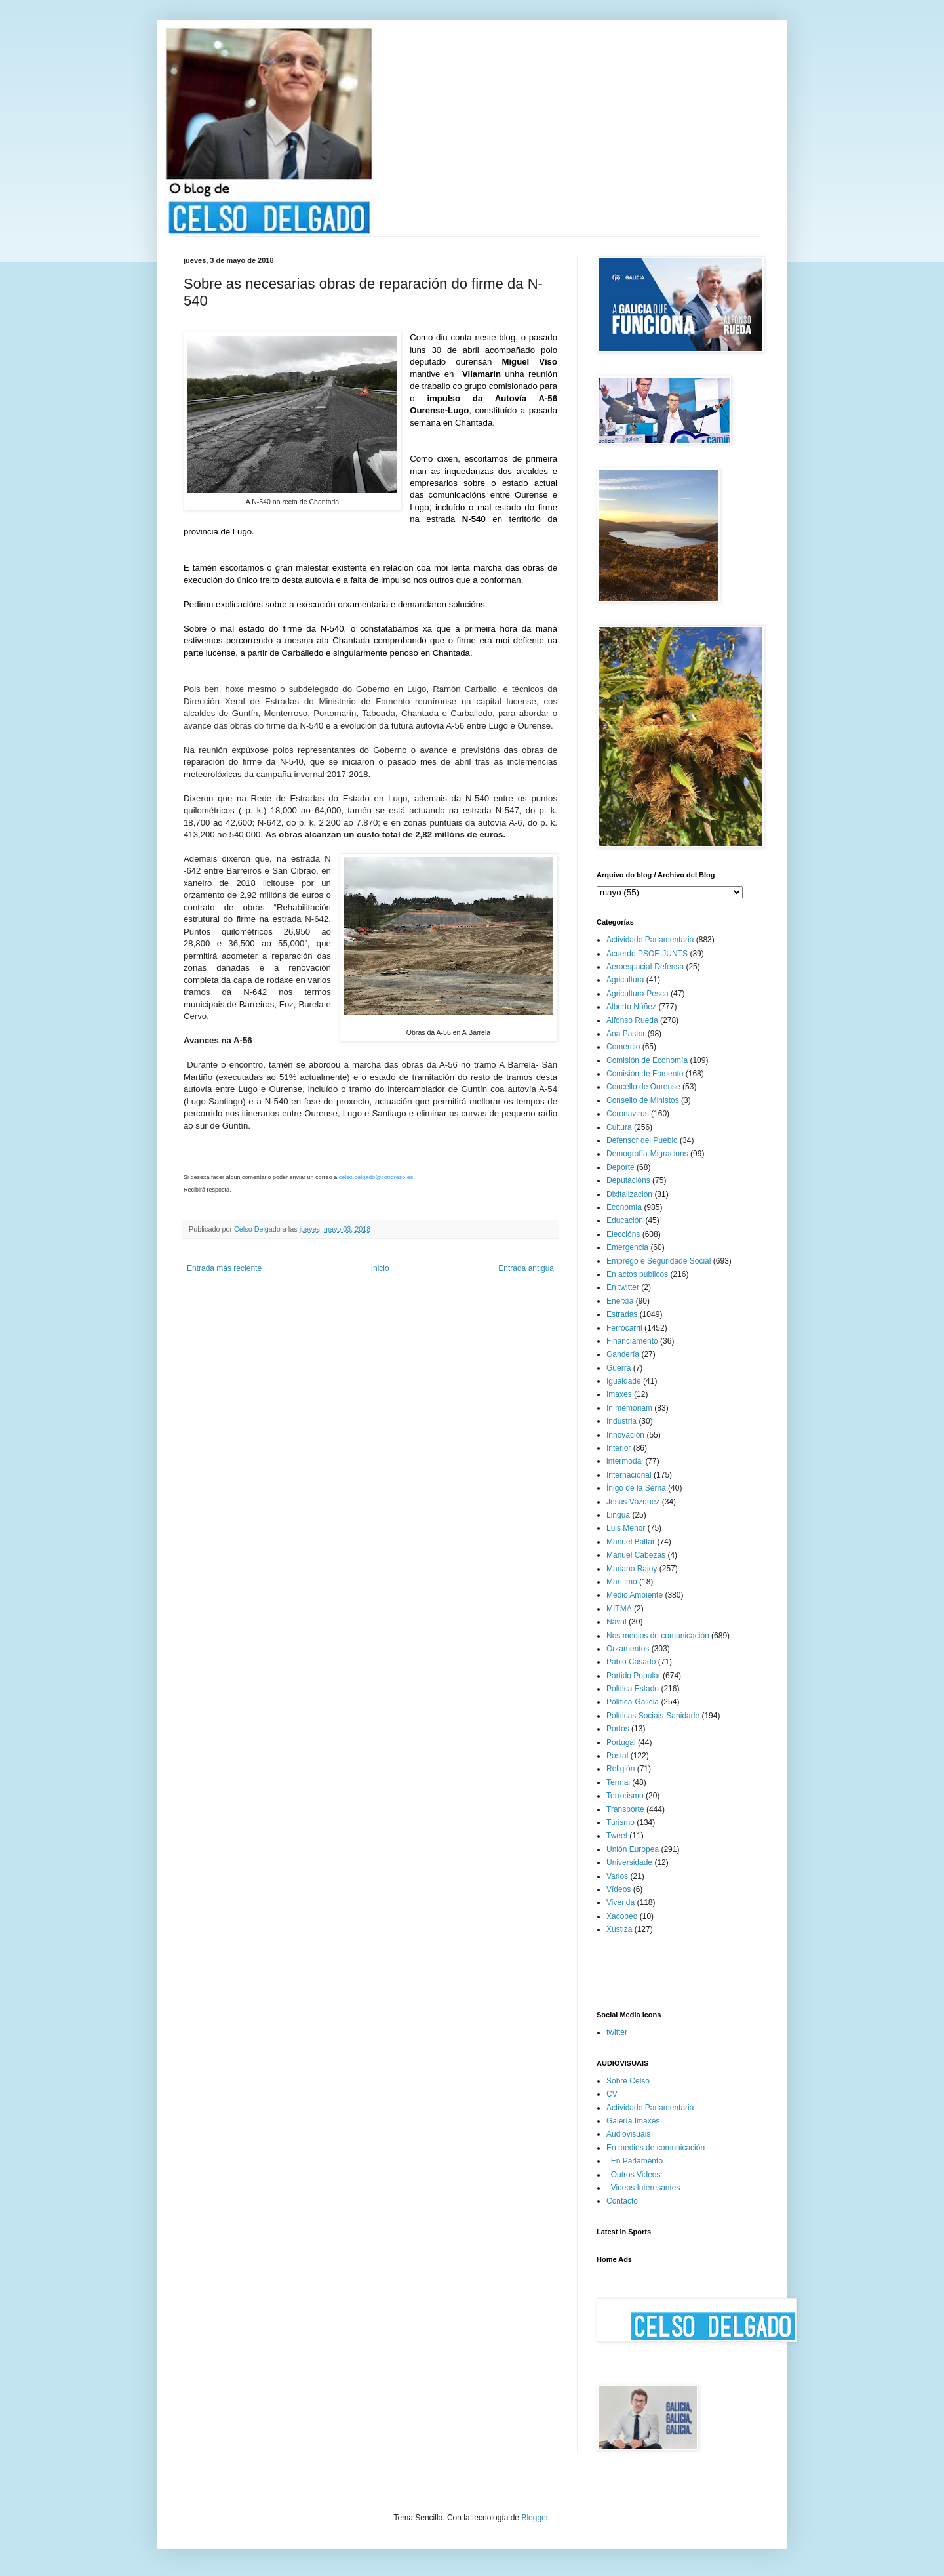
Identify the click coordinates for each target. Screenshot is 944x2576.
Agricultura (625, 979)
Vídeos (618, 1889)
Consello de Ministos (642, 1100)
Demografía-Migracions (647, 1153)
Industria (621, 1421)
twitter (616, 2032)
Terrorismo (625, 1795)
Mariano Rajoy (631, 1568)
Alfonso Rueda (632, 1020)
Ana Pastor (625, 1033)
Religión (620, 1768)
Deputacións (628, 1180)
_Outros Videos (633, 2174)
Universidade (629, 1862)
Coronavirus (627, 1113)
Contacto (622, 2200)
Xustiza (619, 1929)
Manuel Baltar (630, 1541)
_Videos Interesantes (643, 2187)
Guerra (618, 1368)
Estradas (621, 1314)
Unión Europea (632, 1849)
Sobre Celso (628, 2080)
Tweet (616, 1835)
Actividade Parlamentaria (650, 939)
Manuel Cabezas (635, 1555)
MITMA (619, 1608)
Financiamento (632, 1341)
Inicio (380, 1268)
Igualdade (623, 1381)
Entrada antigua (526, 1268)
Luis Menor (625, 1528)
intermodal (624, 1461)
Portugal (621, 1742)
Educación (624, 1220)
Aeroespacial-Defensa (645, 966)
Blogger (534, 2517)
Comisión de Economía (647, 1060)
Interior (618, 1448)
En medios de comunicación (655, 2147)
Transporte (625, 1809)
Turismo (620, 1822)
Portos (617, 1728)
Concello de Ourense (643, 1086)
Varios (617, 1876)
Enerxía (619, 1301)
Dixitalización (629, 1194)
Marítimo (621, 1581)
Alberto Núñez (631, 1006)
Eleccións (623, 1234)
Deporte (620, 1167)
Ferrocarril (624, 1328)
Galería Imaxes (632, 2120)
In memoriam (629, 1408)
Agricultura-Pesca (637, 993)
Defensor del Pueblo (642, 1140)
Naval (616, 1621)
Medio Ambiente (634, 1595)
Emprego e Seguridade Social (658, 1261)
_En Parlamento (634, 2160)
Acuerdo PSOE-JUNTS (647, 953)
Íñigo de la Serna (636, 1488)
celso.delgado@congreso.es (376, 1177)
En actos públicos (637, 1274)
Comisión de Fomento (644, 1073)
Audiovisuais (628, 2134)
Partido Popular (633, 1675)
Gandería (622, 1354)
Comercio (623, 1046)
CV (612, 2094)
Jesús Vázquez (632, 1501)
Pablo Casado (631, 1661)
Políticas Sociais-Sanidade (652, 1715)
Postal (617, 1755)
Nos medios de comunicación (657, 1635)
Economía (624, 1207)
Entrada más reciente (224, 1268)
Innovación (625, 1434)
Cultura (619, 1127)
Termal (618, 1782)
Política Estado (632, 1688)
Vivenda (620, 1902)
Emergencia (627, 1247)
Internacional (629, 1474)
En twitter (622, 1287)
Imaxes (619, 1394)
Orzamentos (627, 1648)
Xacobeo (621, 1916)
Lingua (618, 1514)
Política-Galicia (632, 1701)
